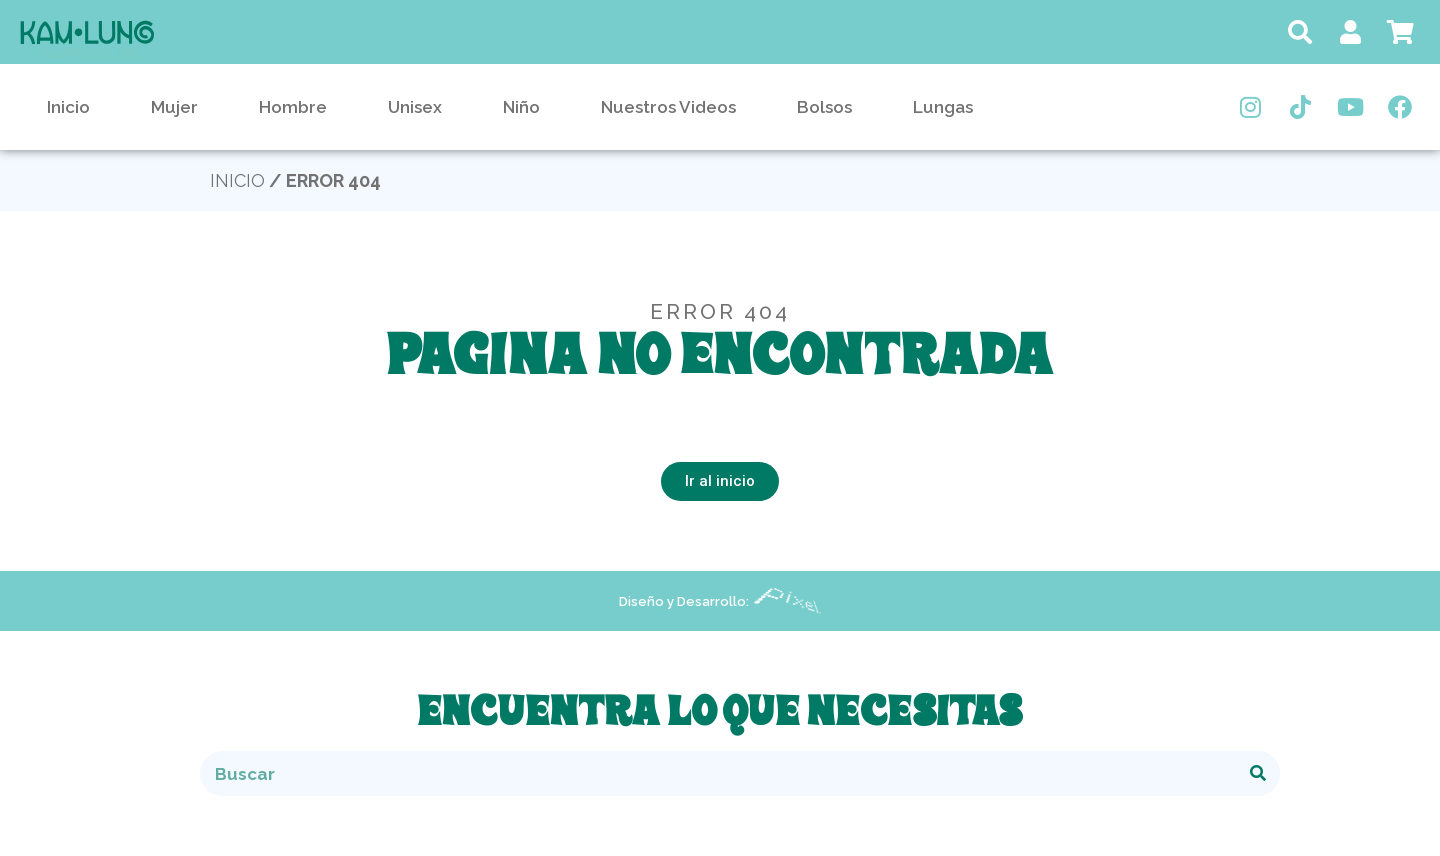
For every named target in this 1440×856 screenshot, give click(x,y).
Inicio (68, 107)
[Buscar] (1257, 773)
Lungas (943, 107)
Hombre (293, 107)
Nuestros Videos (668, 107)
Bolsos (824, 107)
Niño (521, 107)
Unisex (415, 107)
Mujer (174, 107)
